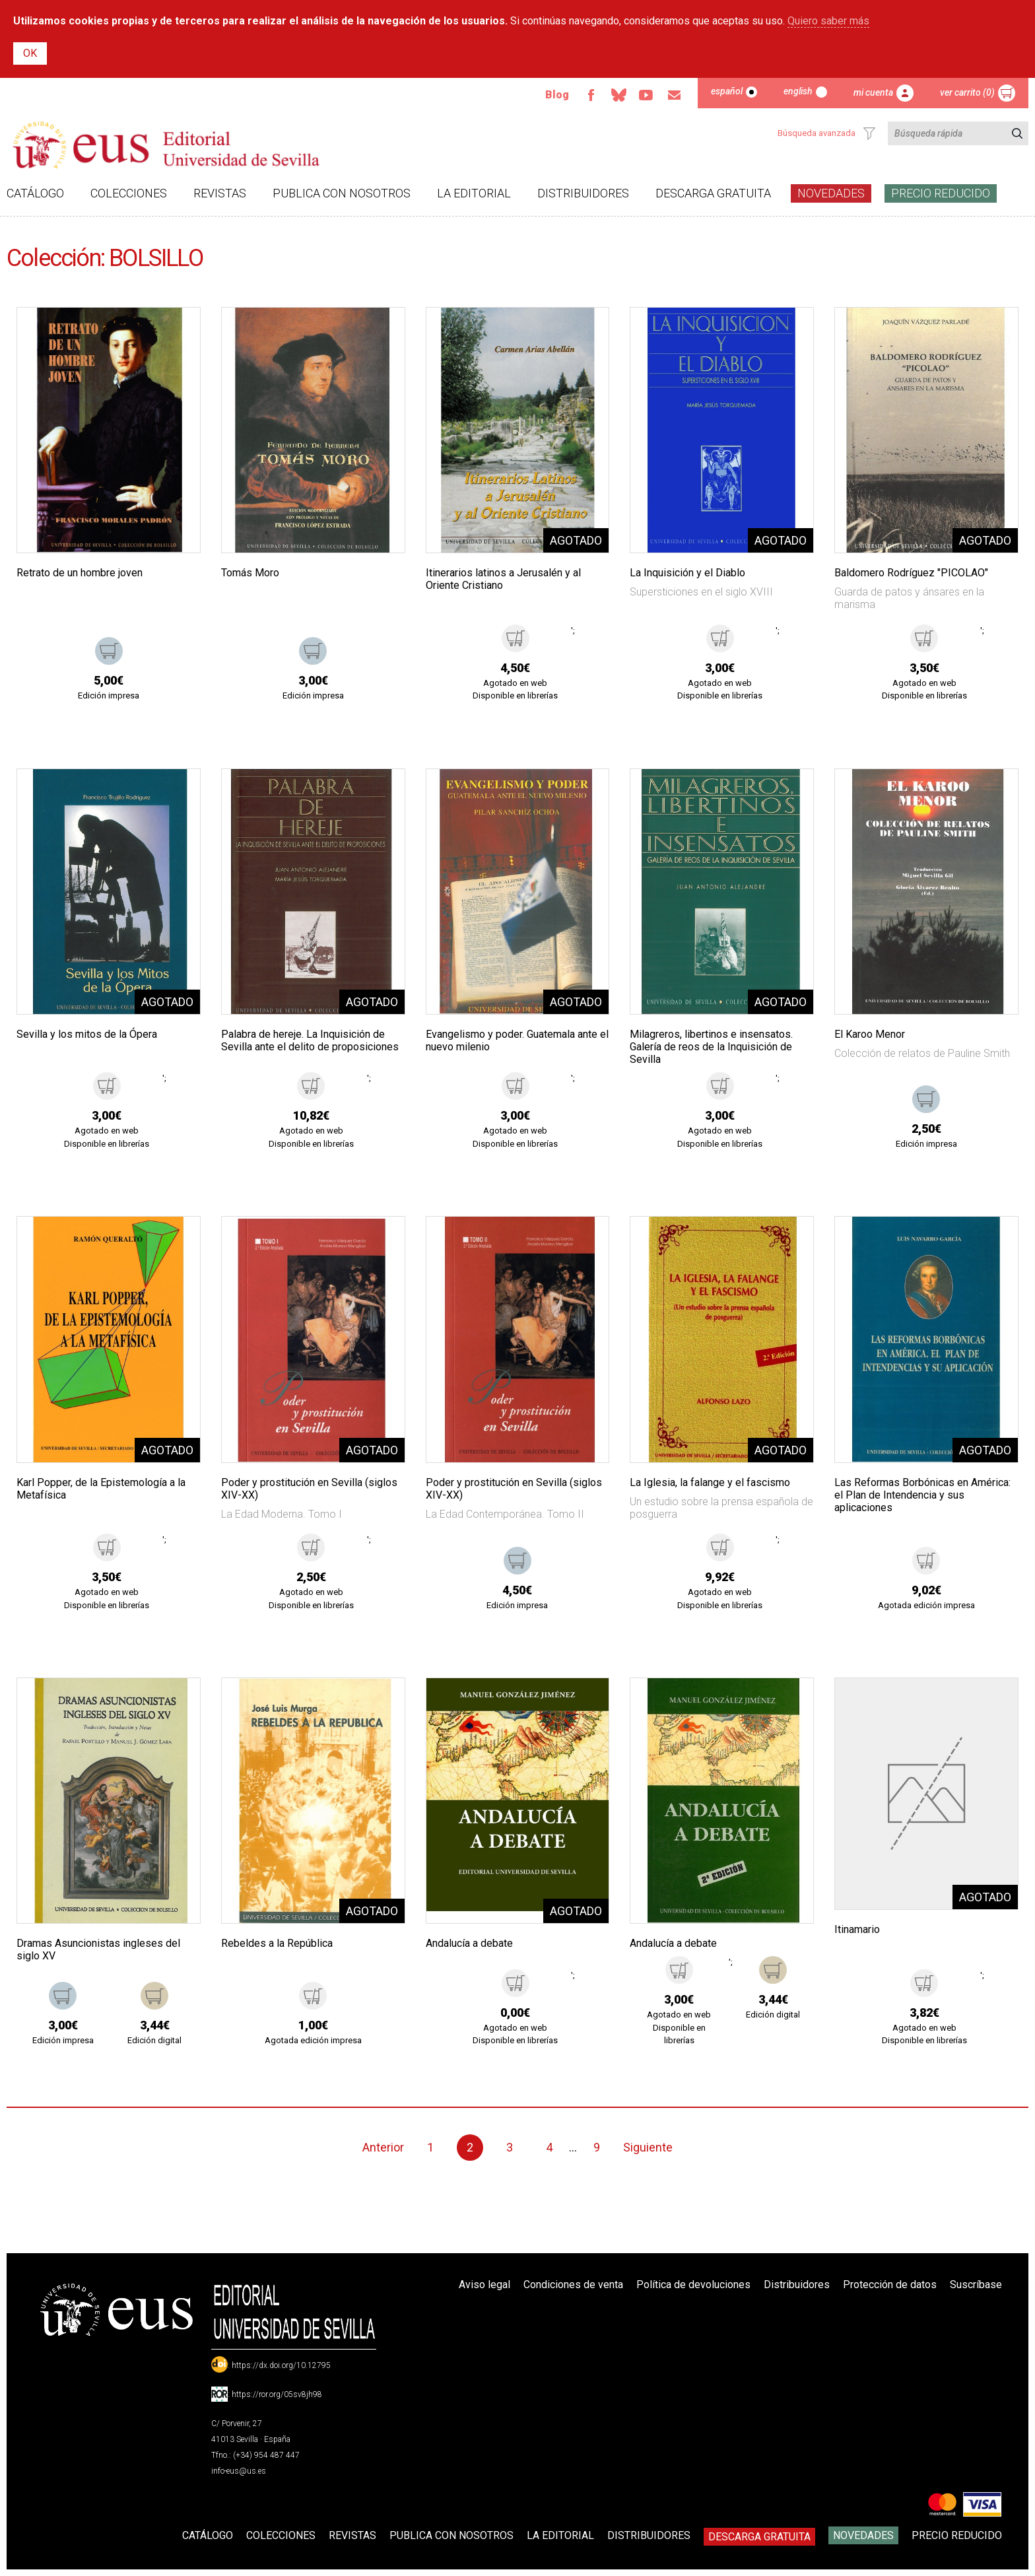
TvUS (646, 95)
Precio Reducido (940, 193)
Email (673, 95)
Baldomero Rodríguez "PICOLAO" (911, 572)
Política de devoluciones (693, 2284)
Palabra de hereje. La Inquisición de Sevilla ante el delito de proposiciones (310, 1040)
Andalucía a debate (469, 1943)
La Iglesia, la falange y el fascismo (710, 1482)
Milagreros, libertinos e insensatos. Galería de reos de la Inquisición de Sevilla (711, 1047)
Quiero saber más (828, 21)
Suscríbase (976, 2284)
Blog (557, 94)
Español (727, 91)
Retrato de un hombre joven (80, 572)
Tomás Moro (250, 572)
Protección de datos (890, 2284)
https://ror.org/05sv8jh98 (277, 2394)
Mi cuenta (873, 92)
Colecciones (128, 193)
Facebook (590, 95)
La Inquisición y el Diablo (687, 572)
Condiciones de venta (573, 2284)
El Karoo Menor (869, 1034)
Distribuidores (583, 193)
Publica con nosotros (342, 193)
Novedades (831, 193)
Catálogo (35, 193)
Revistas (219, 193)
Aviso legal (484, 2284)
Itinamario (857, 1929)
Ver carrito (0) (967, 92)
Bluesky (618, 95)
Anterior (383, 2147)
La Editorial (474, 193)
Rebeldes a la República (277, 1943)
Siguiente (648, 2147)
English (798, 91)
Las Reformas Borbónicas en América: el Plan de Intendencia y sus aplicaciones (922, 1495)
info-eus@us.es (238, 2471)
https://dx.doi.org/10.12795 (281, 2365)
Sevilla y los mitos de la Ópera (87, 1034)
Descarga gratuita (713, 193)
